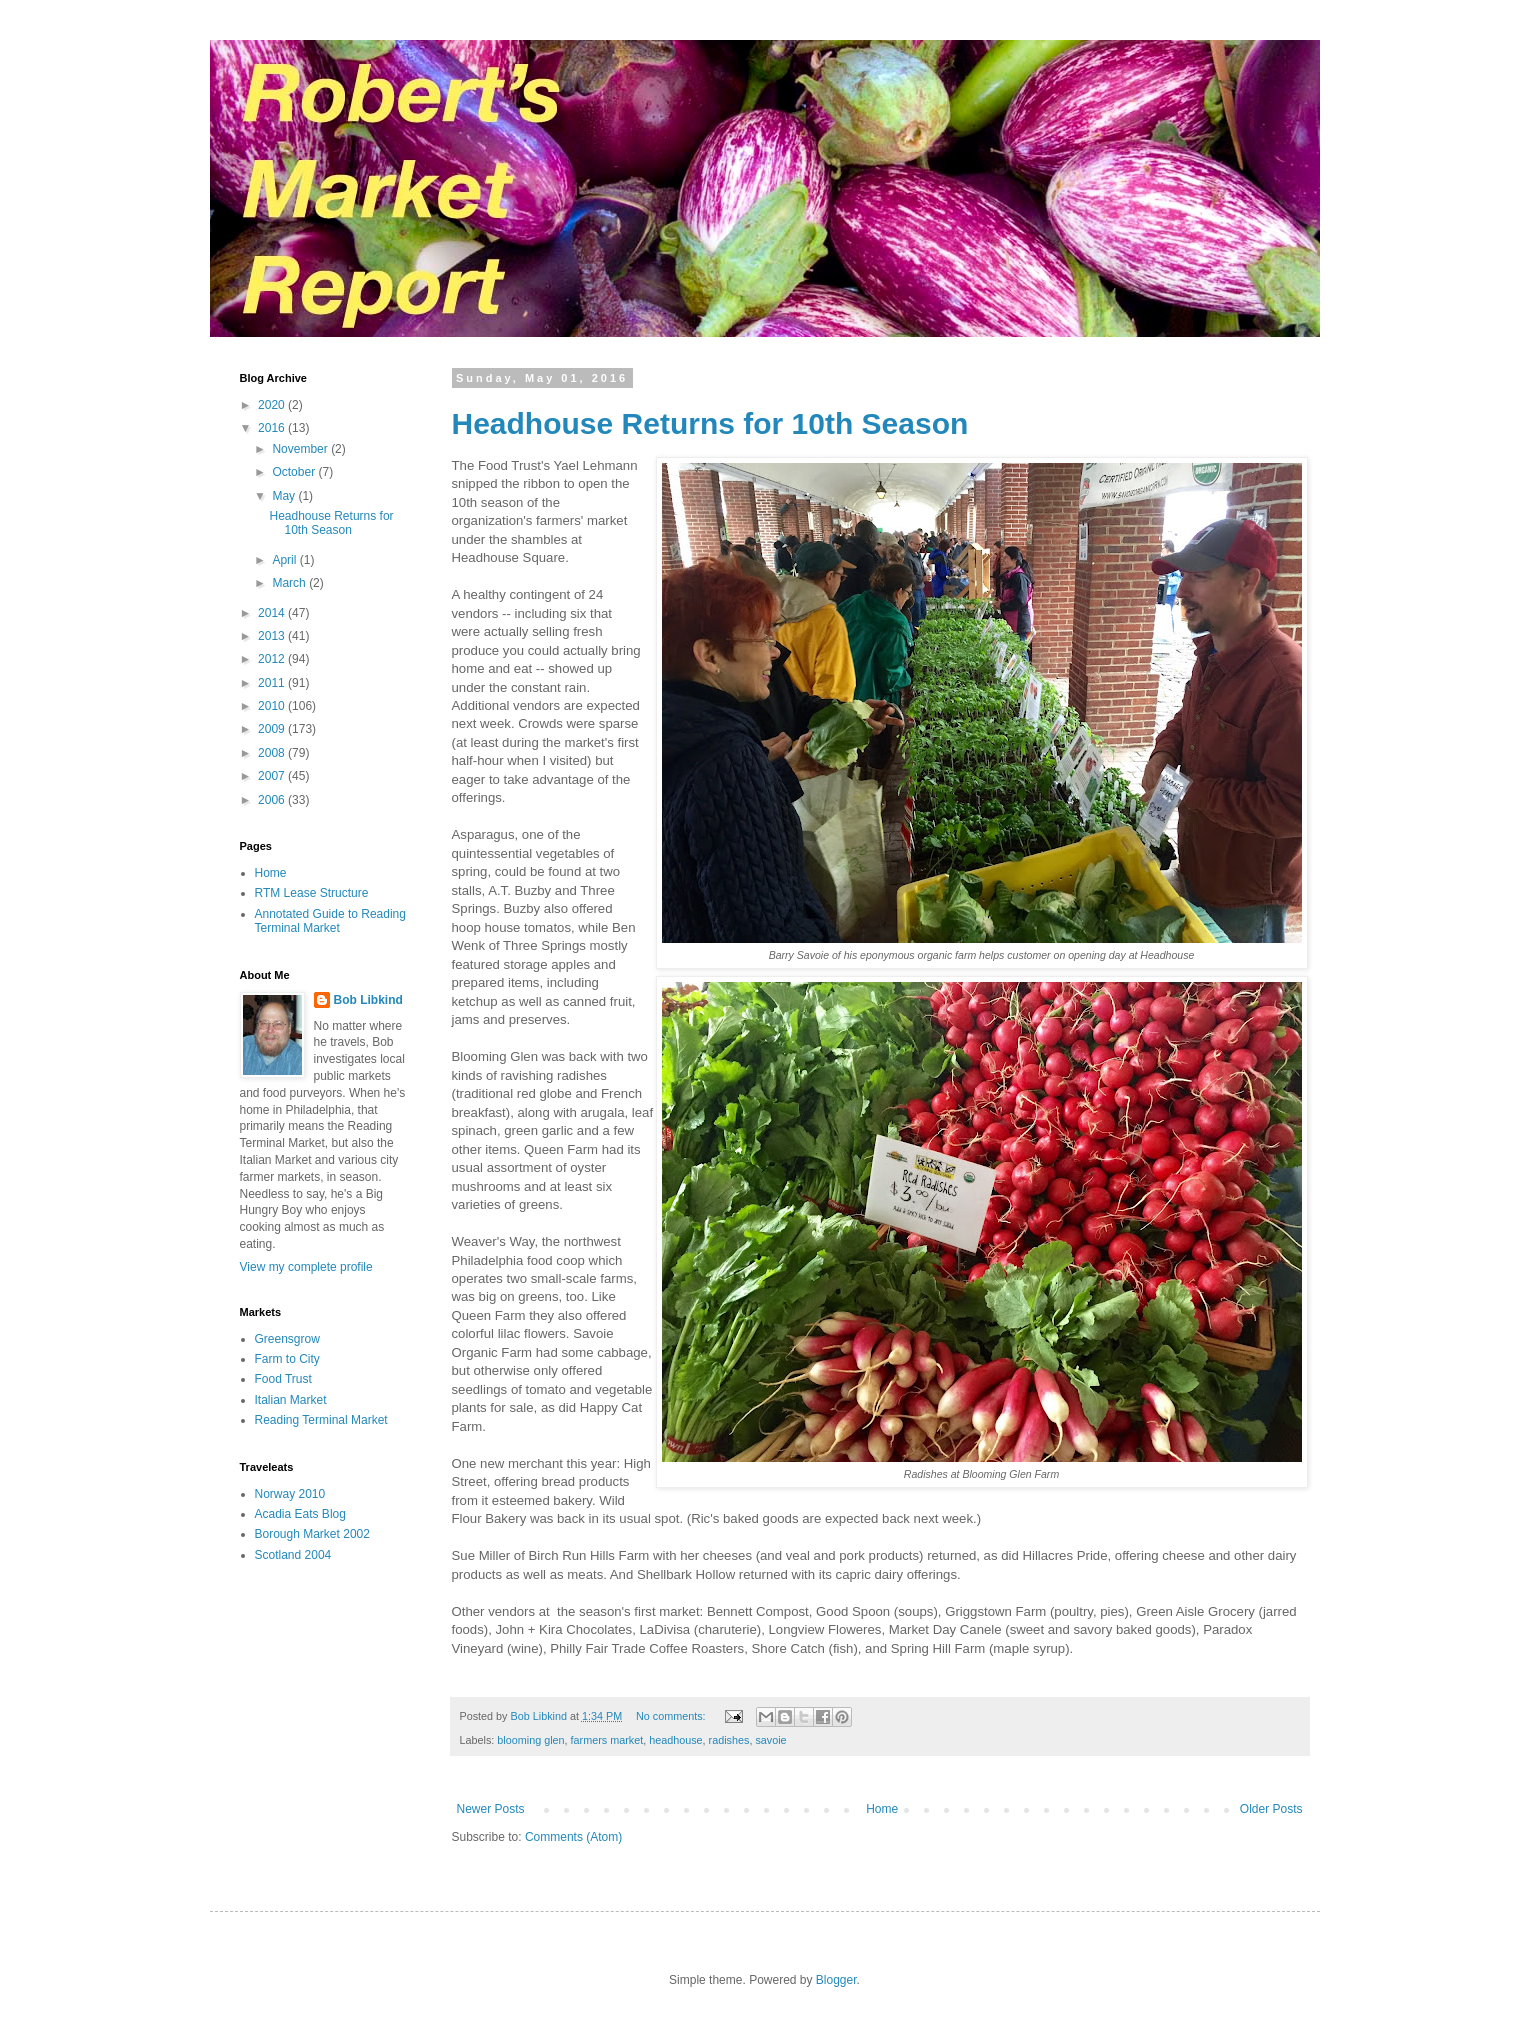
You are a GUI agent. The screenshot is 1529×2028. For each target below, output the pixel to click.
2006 (273, 800)
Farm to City (287, 1359)
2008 (273, 753)
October (295, 472)
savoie (770, 1740)
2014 (273, 613)
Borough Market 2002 (312, 1534)
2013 (273, 636)
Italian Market (291, 1400)
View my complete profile (306, 1267)
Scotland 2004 (293, 1555)
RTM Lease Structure (312, 893)
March (290, 583)
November (301, 449)
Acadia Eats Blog (300, 1514)
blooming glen (530, 1740)
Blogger (836, 1980)
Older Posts (1271, 1809)
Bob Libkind (368, 1000)
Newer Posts (491, 1809)
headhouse (675, 1740)
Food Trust (283, 1379)
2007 (273, 776)
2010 (273, 706)
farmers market (607, 1740)
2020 (273, 405)
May (285, 496)
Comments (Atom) (573, 1837)
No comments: (672, 1716)
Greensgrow (287, 1339)
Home (882, 1809)
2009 (273, 729)
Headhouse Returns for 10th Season (710, 423)
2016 (273, 428)
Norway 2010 (290, 1494)
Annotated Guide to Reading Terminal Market (330, 921)
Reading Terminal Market (321, 1420)
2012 (273, 659)
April (285, 560)
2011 (273, 683)
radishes (729, 1740)
